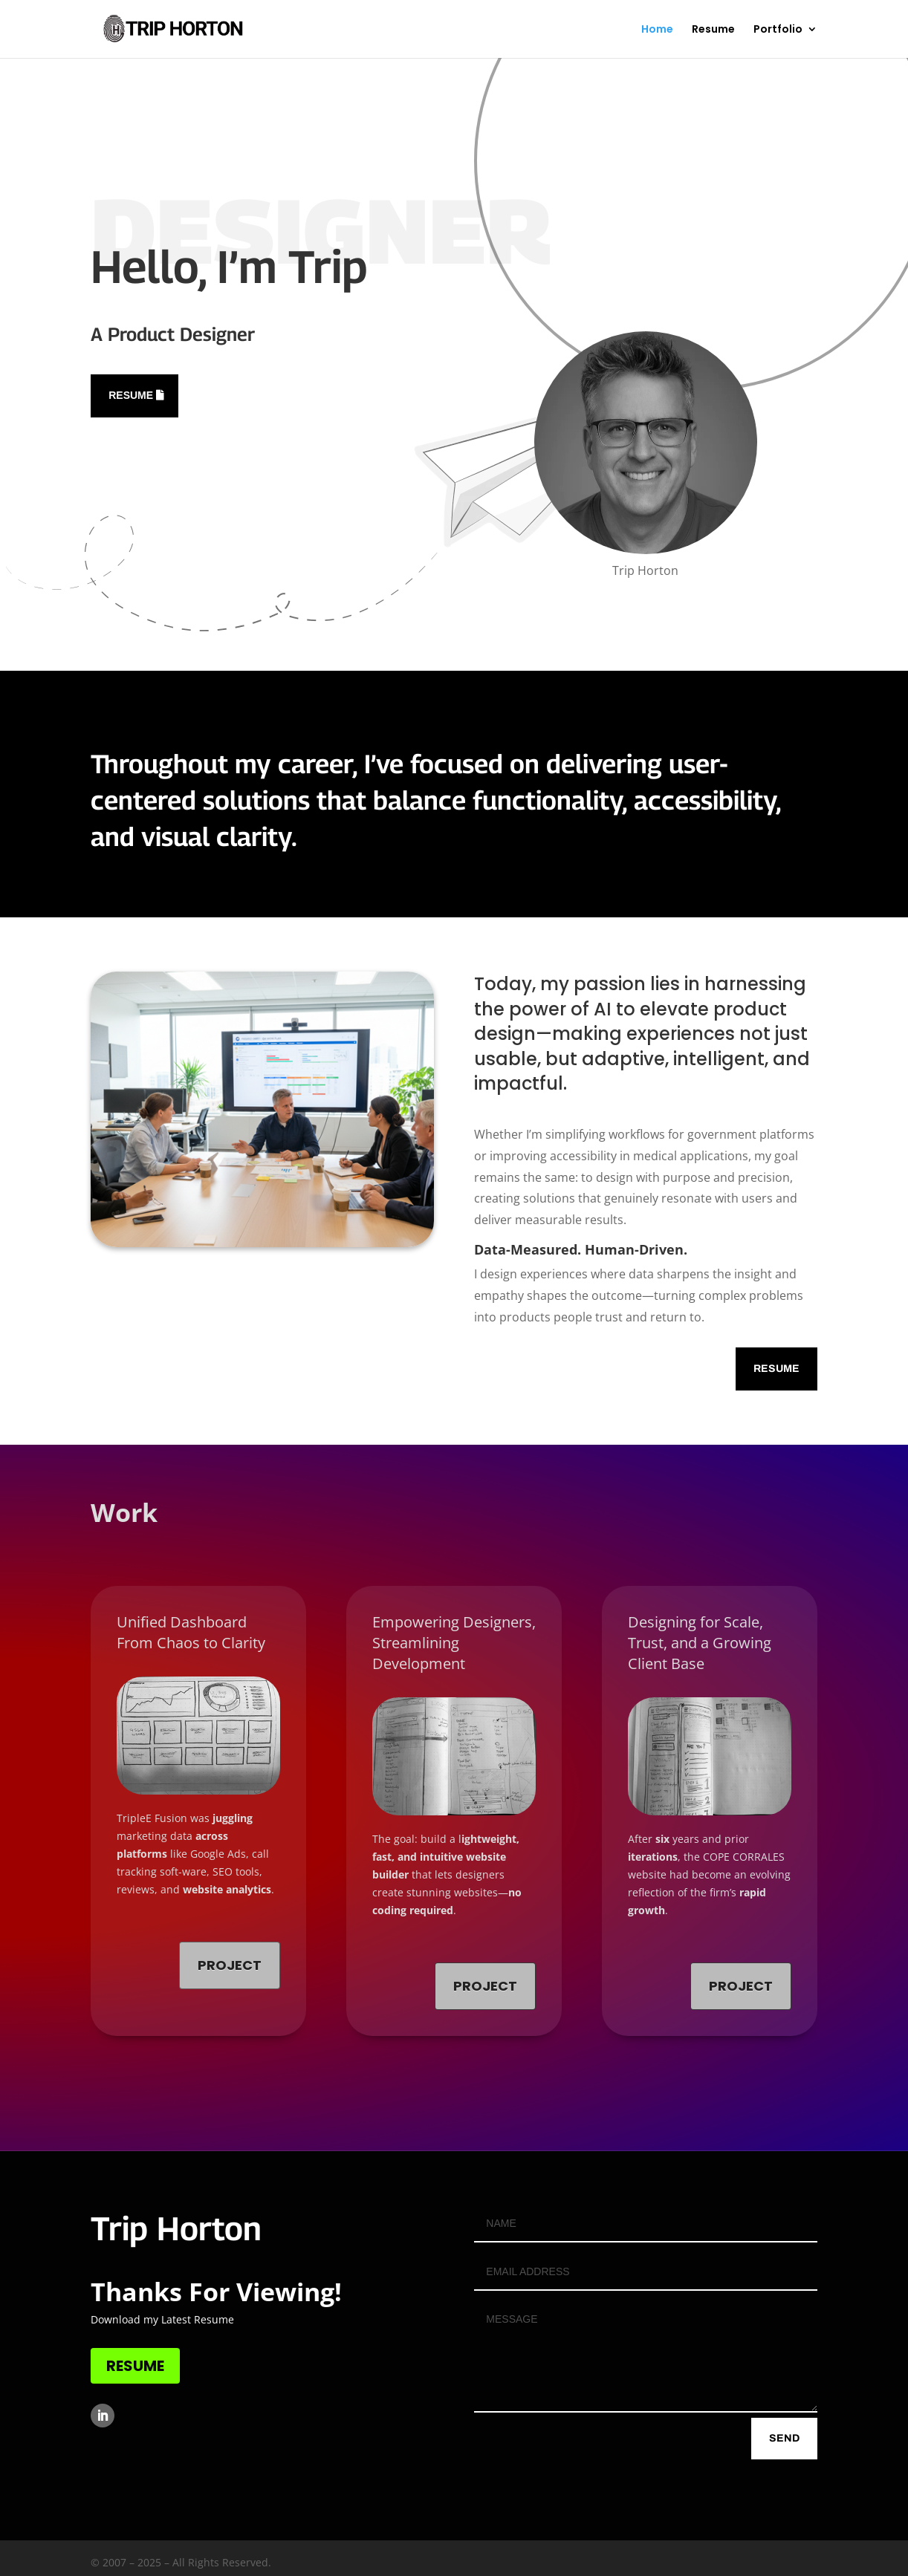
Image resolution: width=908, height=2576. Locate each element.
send (784, 2438)
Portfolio (777, 30)
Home (657, 30)
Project (230, 1965)
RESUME (135, 2365)
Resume (713, 30)
